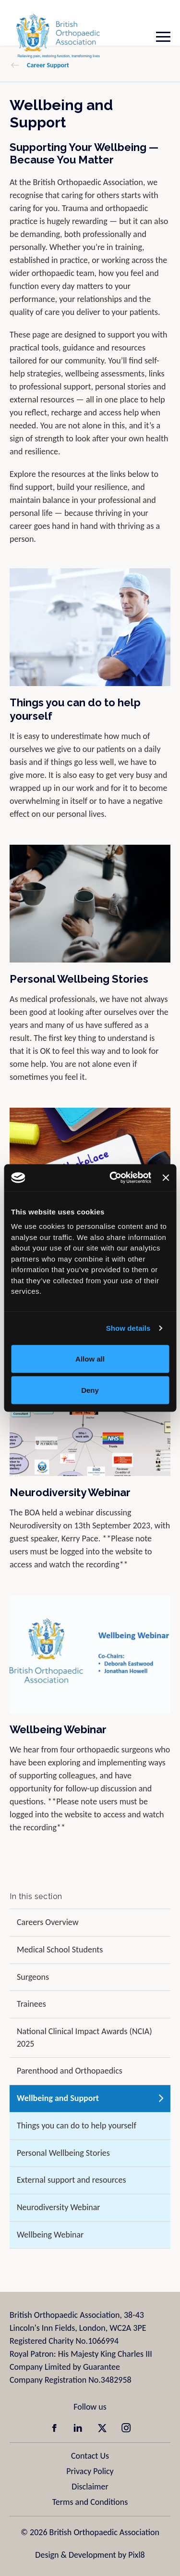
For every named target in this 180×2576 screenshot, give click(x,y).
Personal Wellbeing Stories (79, 979)
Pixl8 (136, 2555)
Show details (128, 1328)
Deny (90, 1390)
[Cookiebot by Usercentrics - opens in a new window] (113, 1178)
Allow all (90, 1358)
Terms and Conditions (90, 2502)
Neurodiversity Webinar (70, 1492)
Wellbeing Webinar (58, 1729)
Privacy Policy (89, 2471)
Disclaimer (90, 2486)
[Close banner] (165, 1177)
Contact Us (90, 2456)
